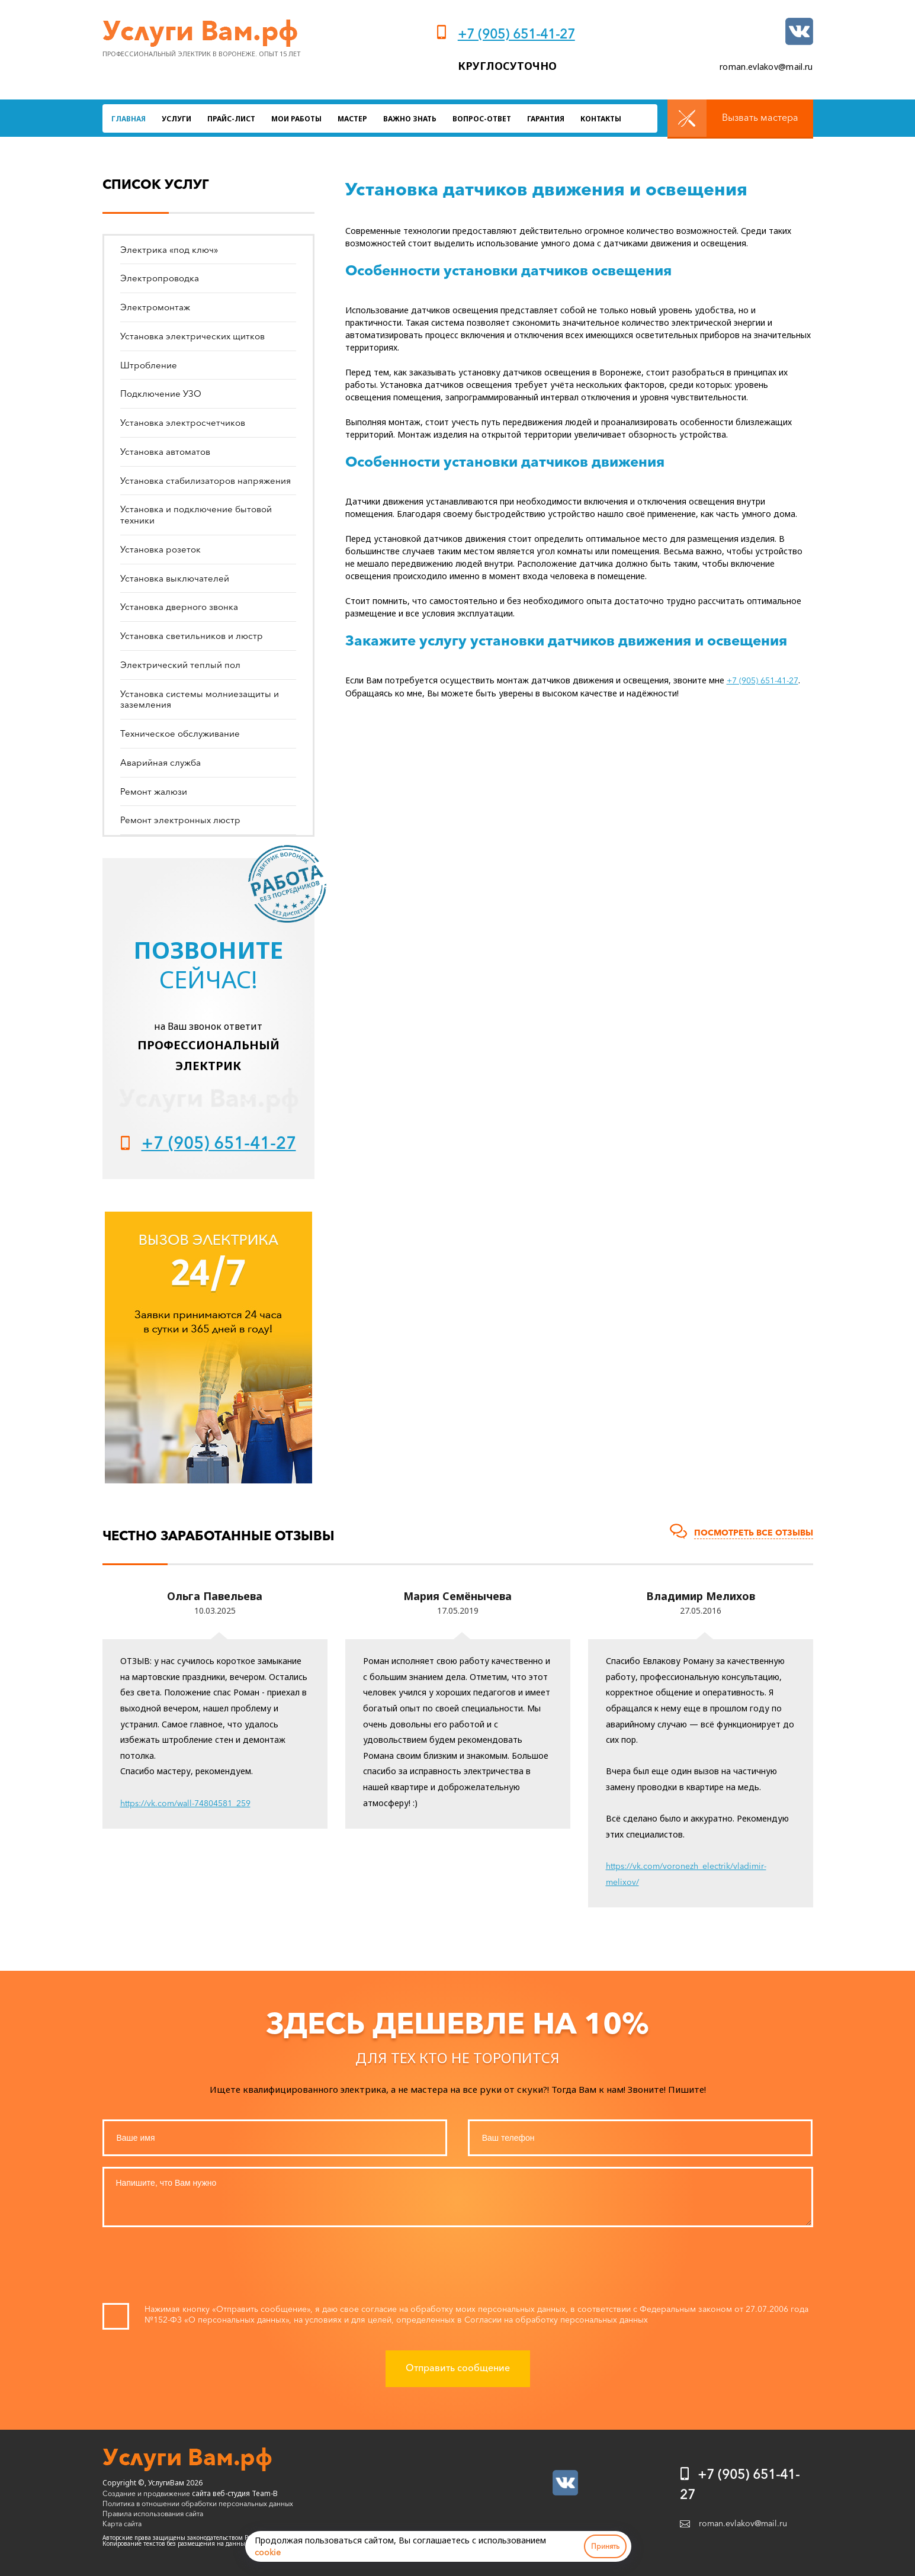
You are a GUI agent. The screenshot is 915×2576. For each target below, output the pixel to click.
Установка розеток (160, 549)
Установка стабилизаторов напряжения (205, 480)
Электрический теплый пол (180, 664)
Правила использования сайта (152, 2513)
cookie (268, 2552)
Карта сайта (122, 2523)
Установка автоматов (165, 451)
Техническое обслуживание (180, 733)
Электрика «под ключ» (169, 249)
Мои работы (296, 119)
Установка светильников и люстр (191, 635)
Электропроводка (159, 278)
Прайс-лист (231, 119)
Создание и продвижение (146, 2493)
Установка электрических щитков (192, 336)
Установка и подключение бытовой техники (196, 514)
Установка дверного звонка (179, 606)
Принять (605, 2546)
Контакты (600, 119)
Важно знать (409, 119)
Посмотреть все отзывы (753, 1533)
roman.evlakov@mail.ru (766, 66)
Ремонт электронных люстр (180, 820)
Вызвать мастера (760, 117)
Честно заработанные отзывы (218, 1536)
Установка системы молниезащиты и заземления (199, 699)
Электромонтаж (155, 307)
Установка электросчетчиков (182, 422)
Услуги (176, 119)
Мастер (352, 119)
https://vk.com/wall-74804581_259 (185, 1803)
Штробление (148, 365)
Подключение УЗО (160, 393)
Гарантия (545, 119)
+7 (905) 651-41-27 (516, 34)
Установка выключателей (174, 578)
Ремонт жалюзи (153, 791)
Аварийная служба (160, 762)
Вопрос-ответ (481, 119)
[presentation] (458, 2268)
